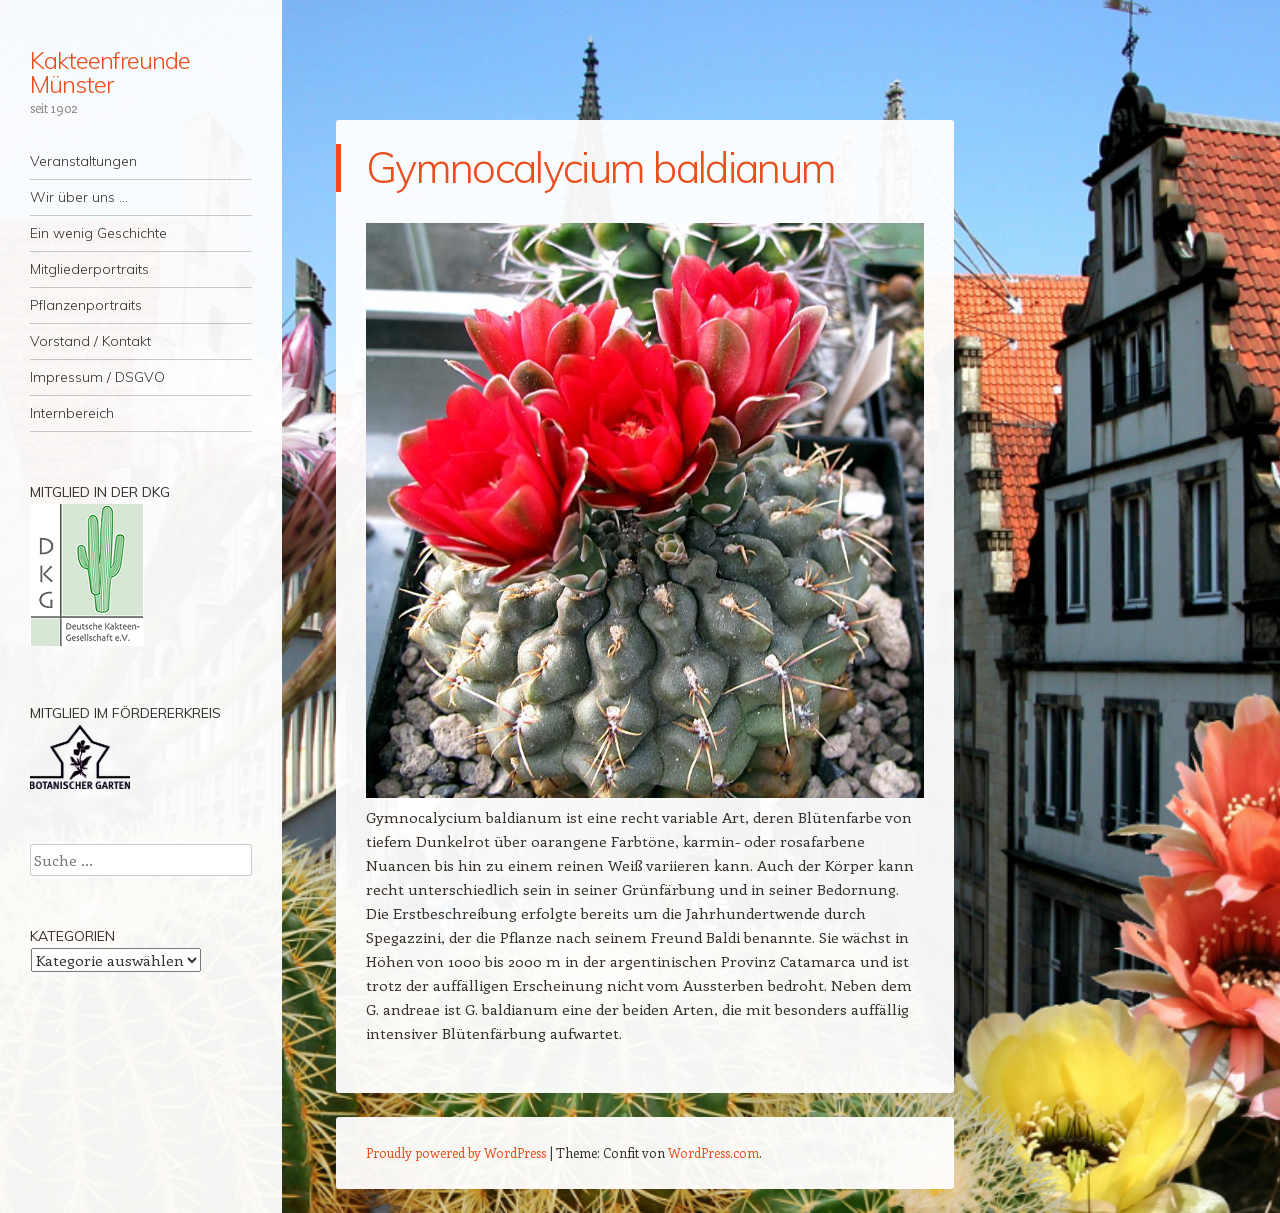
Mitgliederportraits (89, 269)
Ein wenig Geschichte (98, 233)
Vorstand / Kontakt (90, 341)
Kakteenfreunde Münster (110, 72)
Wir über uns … (79, 197)
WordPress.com (713, 1152)
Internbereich (72, 413)
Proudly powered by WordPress (456, 1152)
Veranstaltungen (83, 161)
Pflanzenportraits (86, 305)
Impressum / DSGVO (97, 377)
